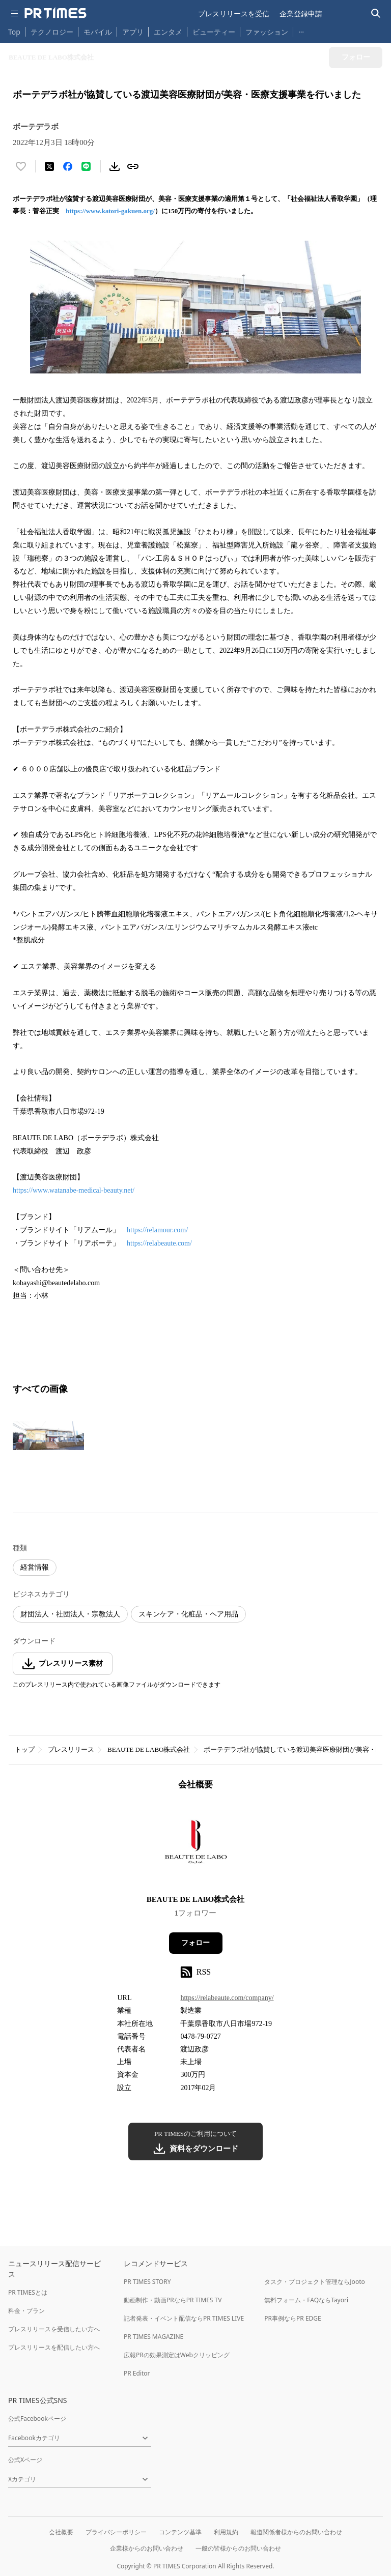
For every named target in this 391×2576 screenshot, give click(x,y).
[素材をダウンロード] (114, 166)
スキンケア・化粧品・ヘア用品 (188, 1614)
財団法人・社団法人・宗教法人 (70, 1614)
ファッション (266, 32)
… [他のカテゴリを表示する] (301, 30)
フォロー (195, 1943)
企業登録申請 (301, 13)
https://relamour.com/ (157, 1230)
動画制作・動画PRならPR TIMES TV (172, 2300)
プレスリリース (71, 1749)
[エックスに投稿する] (49, 166)
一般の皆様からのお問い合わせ (238, 2548)
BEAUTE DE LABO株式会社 (148, 1749)
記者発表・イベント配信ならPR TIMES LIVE (184, 2318)
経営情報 (34, 1567)
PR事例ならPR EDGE (292, 2318)
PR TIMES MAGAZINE (153, 2336)
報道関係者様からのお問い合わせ (296, 2532)
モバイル (97, 32)
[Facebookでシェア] (68, 166)
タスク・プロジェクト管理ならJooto (314, 2281)
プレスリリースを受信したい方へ (54, 2329)
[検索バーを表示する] (376, 13)
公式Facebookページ (37, 2418)
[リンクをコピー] (133, 166)
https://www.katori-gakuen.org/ (110, 211)
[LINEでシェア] (86, 166)
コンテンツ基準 (180, 2532)
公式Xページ (25, 2459)
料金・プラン (26, 2310)
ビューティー (213, 32)
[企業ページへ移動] (196, 1845)
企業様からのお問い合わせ (146, 2548)
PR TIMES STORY (147, 2281)
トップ (25, 1749)
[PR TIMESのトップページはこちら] (55, 13)
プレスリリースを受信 (233, 13)
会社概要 (61, 2532)
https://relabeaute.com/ (159, 1243)
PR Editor (137, 2373)
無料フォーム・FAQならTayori (306, 2300)
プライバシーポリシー (116, 2532)
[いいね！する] (21, 166)
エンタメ (168, 32)
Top (14, 32)
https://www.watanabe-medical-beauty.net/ (73, 1190)
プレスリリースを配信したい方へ (54, 2347)
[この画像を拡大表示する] (48, 1436)
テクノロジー (52, 32)
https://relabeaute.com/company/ (226, 1998)
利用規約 (226, 2532)
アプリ (133, 32)
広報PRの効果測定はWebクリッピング (177, 2355)
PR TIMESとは (27, 2292)
